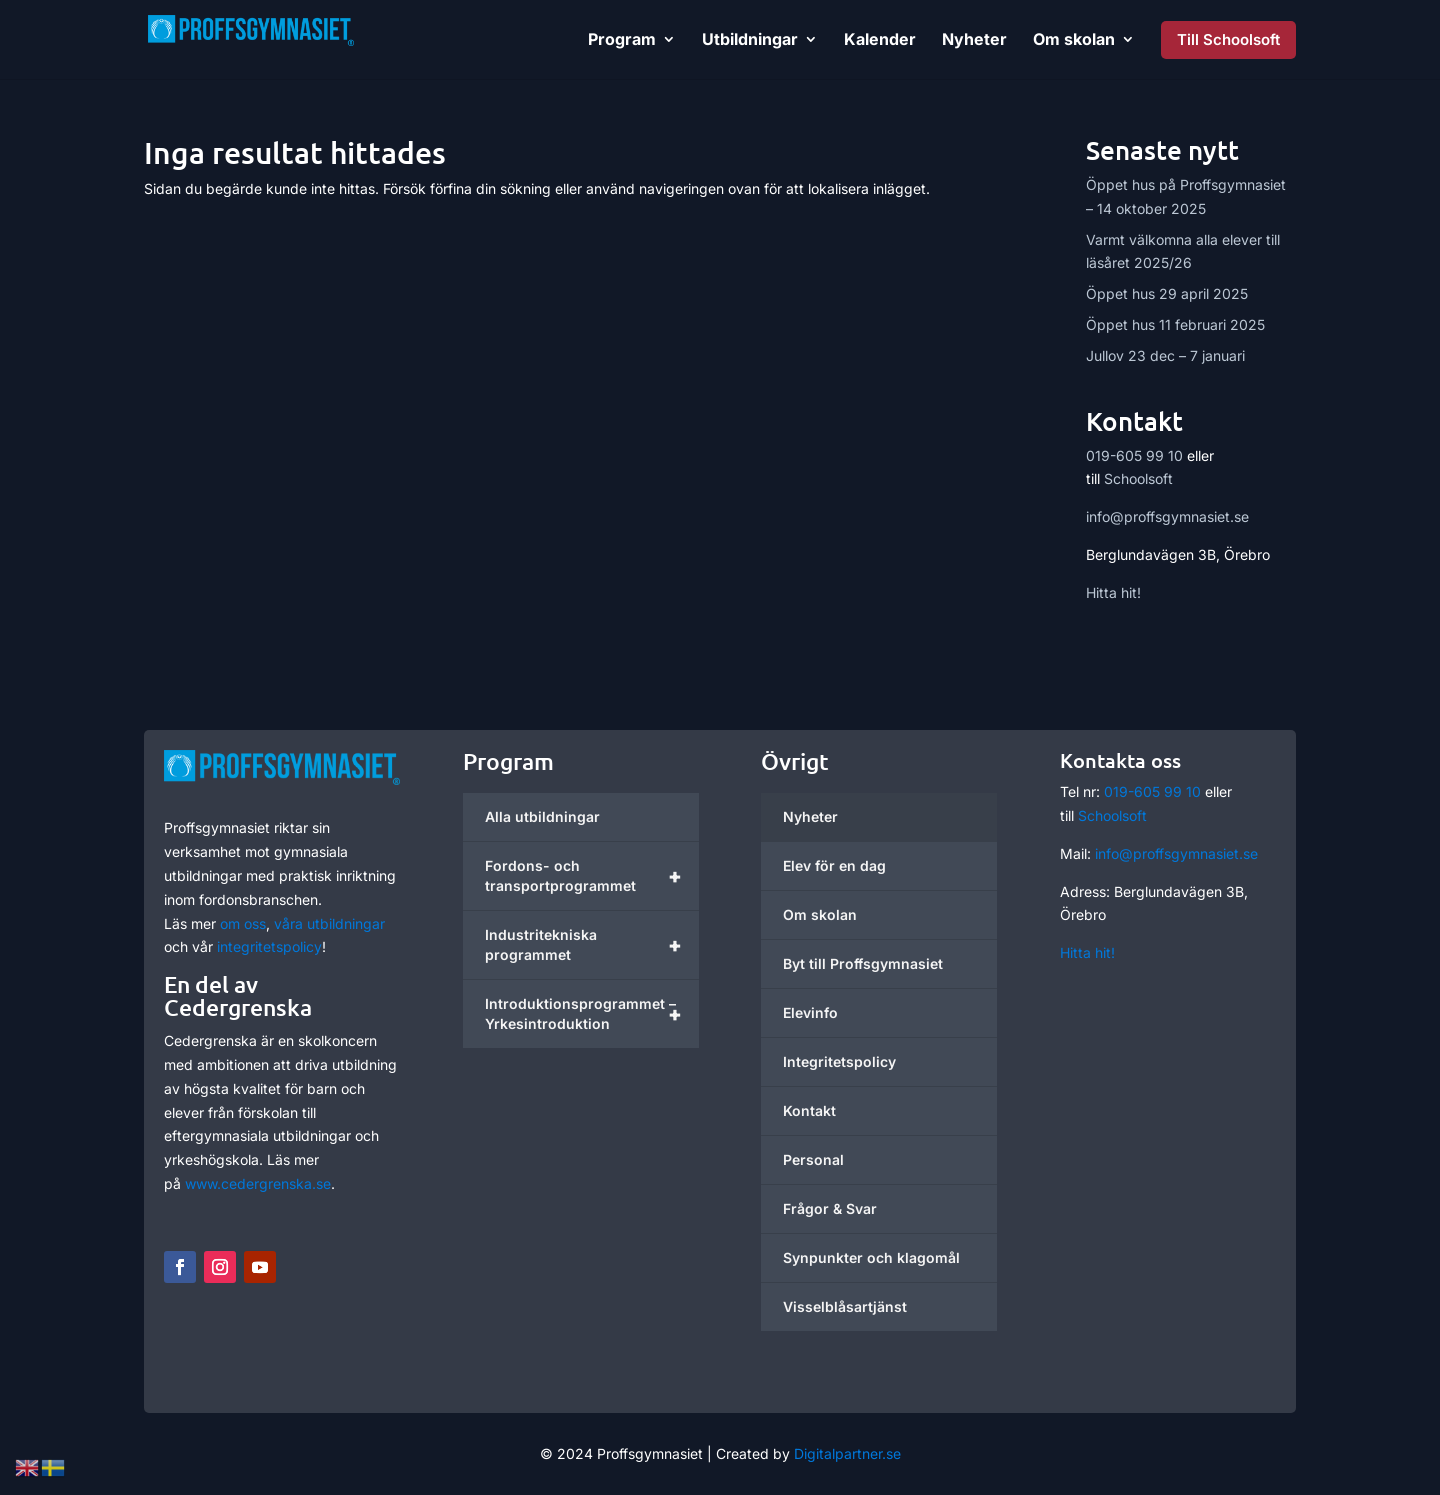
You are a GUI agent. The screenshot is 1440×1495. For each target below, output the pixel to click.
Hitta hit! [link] (1113, 592)
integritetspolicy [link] (269, 946)
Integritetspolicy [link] (839, 1061)
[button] (180, 1267)
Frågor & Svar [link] (830, 1208)
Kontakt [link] (809, 1110)
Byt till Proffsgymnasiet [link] (863, 963)
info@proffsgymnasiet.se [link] (1167, 516)
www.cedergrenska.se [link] (258, 1183)
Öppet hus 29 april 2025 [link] (1167, 293)
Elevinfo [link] (810, 1012)
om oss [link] (243, 923)
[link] (291, 37)
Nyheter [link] (810, 816)
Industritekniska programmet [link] (592, 945)
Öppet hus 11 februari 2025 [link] (1175, 324)
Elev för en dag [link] (834, 865)
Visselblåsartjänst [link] (845, 1306)
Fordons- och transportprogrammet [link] (592, 876)
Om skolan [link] (820, 914)
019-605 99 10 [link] (1134, 455)
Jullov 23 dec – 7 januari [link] (1165, 355)
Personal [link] (813, 1159)
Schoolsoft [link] (1138, 478)
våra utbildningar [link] (329, 923)
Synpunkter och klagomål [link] (871, 1257)
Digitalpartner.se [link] (847, 1453)
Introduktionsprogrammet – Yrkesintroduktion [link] (592, 1014)
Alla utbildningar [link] (542, 816)
